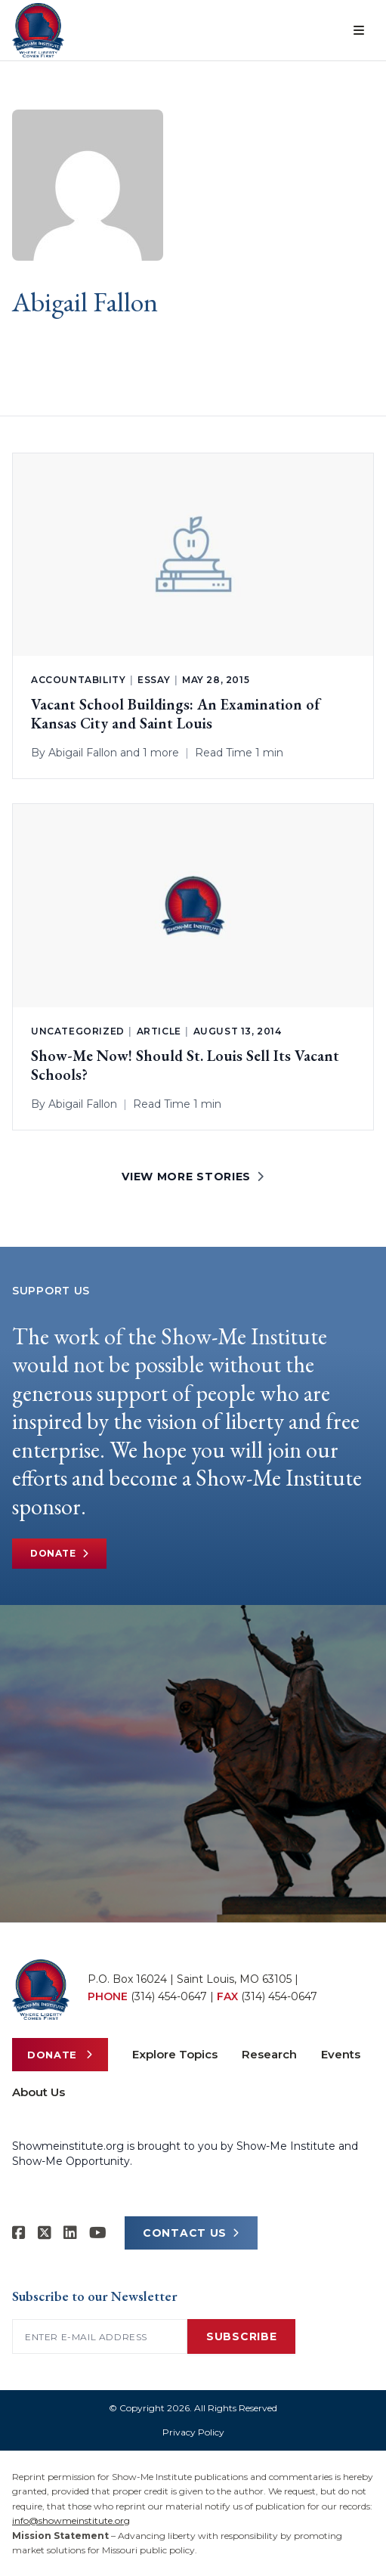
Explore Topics (175, 2054)
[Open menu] (359, 30)
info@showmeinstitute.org (71, 2520)
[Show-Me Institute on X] (44, 2233)
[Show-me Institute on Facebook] (19, 2233)
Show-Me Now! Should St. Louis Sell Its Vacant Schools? (185, 1065)
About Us (38, 2092)
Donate (59, 1554)
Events (340, 2054)
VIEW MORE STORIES (193, 1176)
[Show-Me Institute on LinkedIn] (70, 2233)
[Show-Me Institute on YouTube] (98, 2233)
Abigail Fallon (82, 752)
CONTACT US (191, 2233)
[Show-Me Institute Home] (38, 30)
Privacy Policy (193, 2432)
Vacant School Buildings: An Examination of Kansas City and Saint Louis (175, 714)
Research (269, 2054)
